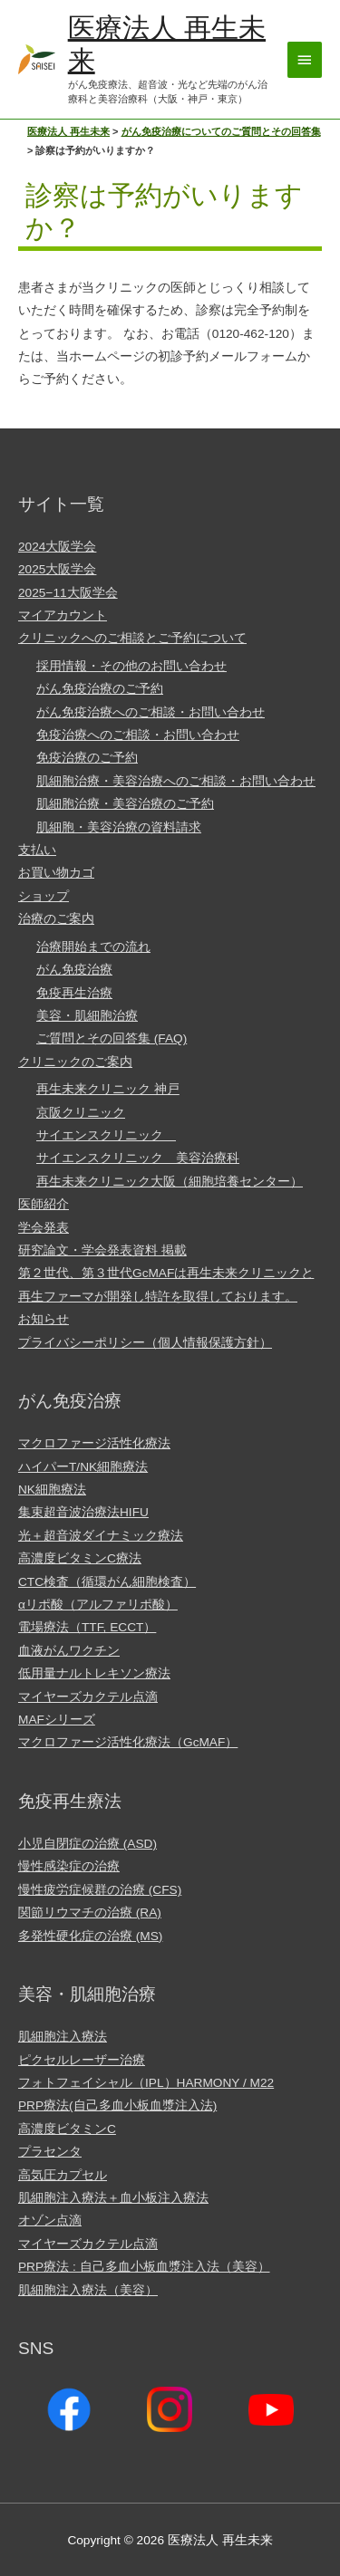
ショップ (43, 896)
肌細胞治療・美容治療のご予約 (125, 804)
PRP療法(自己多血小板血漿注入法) (117, 2105)
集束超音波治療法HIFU (83, 1512)
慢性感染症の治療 (69, 1866)
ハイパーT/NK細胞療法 (83, 1467)
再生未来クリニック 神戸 (108, 1089)
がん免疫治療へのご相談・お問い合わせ (150, 712)
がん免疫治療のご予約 (99, 689)
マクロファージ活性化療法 (94, 1443)
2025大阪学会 (57, 569)
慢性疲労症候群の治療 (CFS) (99, 1890)
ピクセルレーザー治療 (81, 2060)
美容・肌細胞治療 (87, 1016)
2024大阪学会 (57, 546)
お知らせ (43, 1319)
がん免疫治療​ (74, 969)
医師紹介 (43, 1204)
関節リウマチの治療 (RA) (89, 1912)
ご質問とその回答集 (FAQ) (111, 1038)
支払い (37, 850)
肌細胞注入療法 (62, 2036)
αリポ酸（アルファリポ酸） (98, 1604)
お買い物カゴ (56, 872)
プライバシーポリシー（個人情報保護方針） (145, 1343)
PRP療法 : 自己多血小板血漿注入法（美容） (144, 2266)
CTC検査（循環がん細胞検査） (107, 1582)
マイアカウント (62, 615)
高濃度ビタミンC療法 (79, 1558)
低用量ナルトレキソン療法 (94, 1673)
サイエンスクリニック (106, 1135)
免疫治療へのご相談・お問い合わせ (137, 735)
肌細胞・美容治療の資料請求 (118, 827)
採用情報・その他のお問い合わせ (131, 666)
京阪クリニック (80, 1113)
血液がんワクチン (69, 1651)
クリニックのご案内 (75, 1062)
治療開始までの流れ (93, 947)
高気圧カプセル (62, 2175)
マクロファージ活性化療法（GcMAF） (128, 1742)
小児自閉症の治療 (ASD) (87, 1843)
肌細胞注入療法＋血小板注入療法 (113, 2198)
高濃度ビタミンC (67, 2129)
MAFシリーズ (56, 1719)
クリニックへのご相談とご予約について (132, 638)
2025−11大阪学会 (68, 593)
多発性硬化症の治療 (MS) (90, 1936)
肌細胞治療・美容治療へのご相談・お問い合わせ (176, 781)
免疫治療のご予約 (87, 757)
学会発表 (43, 1228)
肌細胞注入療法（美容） (88, 2290)
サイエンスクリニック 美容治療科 (137, 1158)
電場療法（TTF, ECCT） (87, 1627)
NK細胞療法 (52, 1489)
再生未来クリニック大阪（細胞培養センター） (169, 1181)
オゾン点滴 (50, 2220)
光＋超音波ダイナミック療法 (100, 1536)
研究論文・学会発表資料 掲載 (102, 1250)
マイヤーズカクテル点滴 (88, 1697)
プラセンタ (50, 2151)
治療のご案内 (56, 919)
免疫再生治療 (74, 993)
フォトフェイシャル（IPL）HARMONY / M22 (146, 2083)
